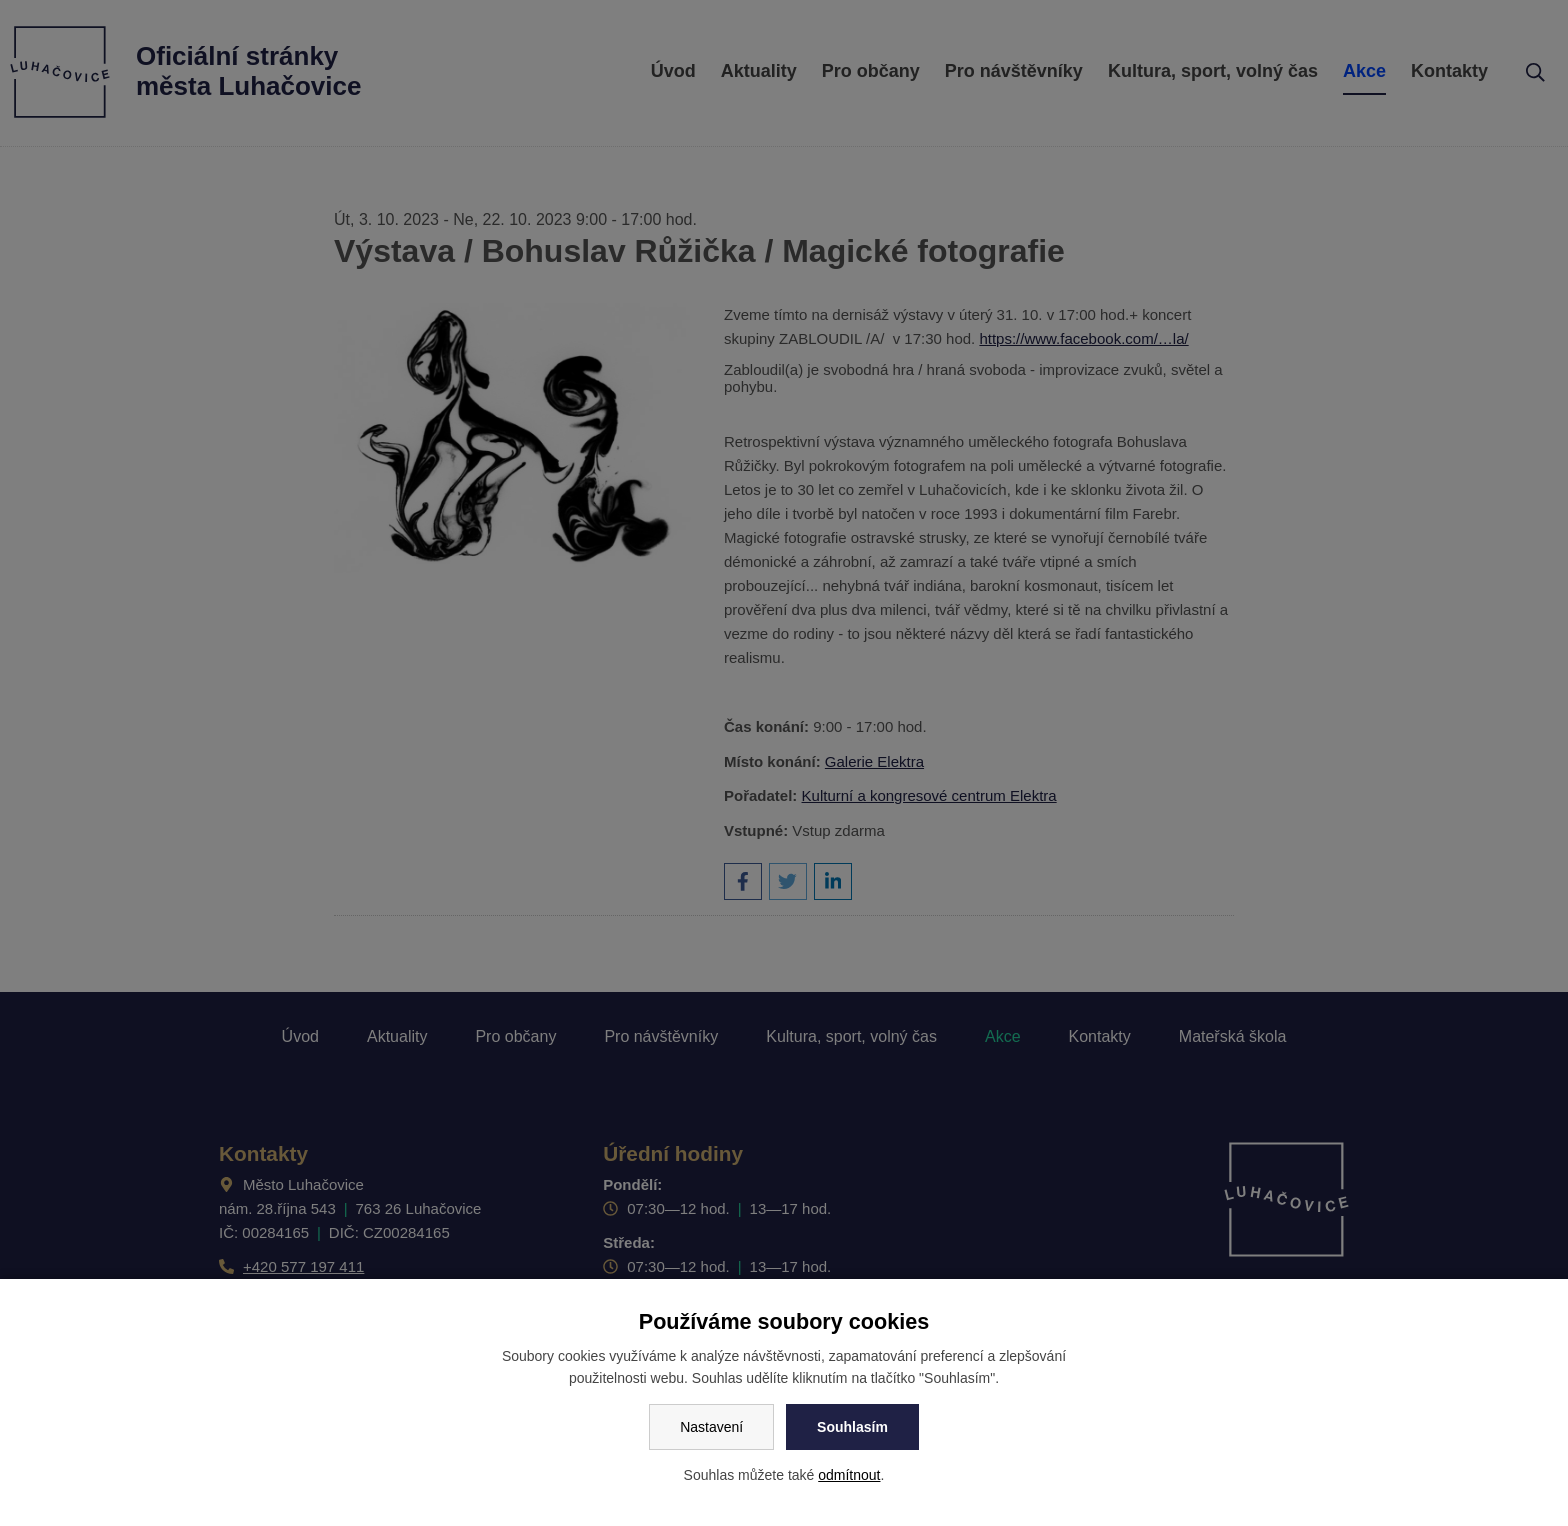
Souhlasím (852, 1427)
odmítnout (849, 1475)
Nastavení (711, 1427)
